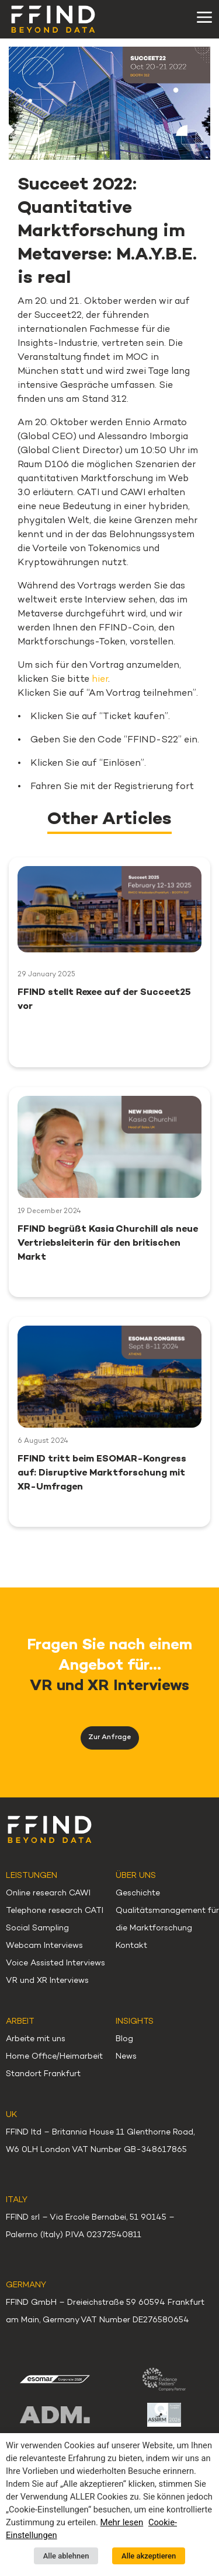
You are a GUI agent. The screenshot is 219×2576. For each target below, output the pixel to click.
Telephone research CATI (54, 1910)
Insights (135, 2021)
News (126, 2056)
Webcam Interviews (44, 1945)
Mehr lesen (122, 2522)
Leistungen (31, 1875)
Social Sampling (37, 1928)
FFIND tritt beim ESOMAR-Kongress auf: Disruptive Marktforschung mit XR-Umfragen (102, 1473)
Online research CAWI (48, 1893)
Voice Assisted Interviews (55, 1963)
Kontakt (131, 1945)
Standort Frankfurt (43, 2074)
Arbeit (20, 2021)
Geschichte (138, 1893)
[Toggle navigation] (204, 17)
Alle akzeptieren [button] (148, 2556)
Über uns (136, 1875)
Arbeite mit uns (35, 2039)
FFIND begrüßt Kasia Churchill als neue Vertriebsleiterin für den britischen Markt (108, 1244)
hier (100, 680)
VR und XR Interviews (47, 1980)
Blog (124, 2039)
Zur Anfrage (109, 1737)
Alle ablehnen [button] (66, 2556)
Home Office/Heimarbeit (54, 2056)
